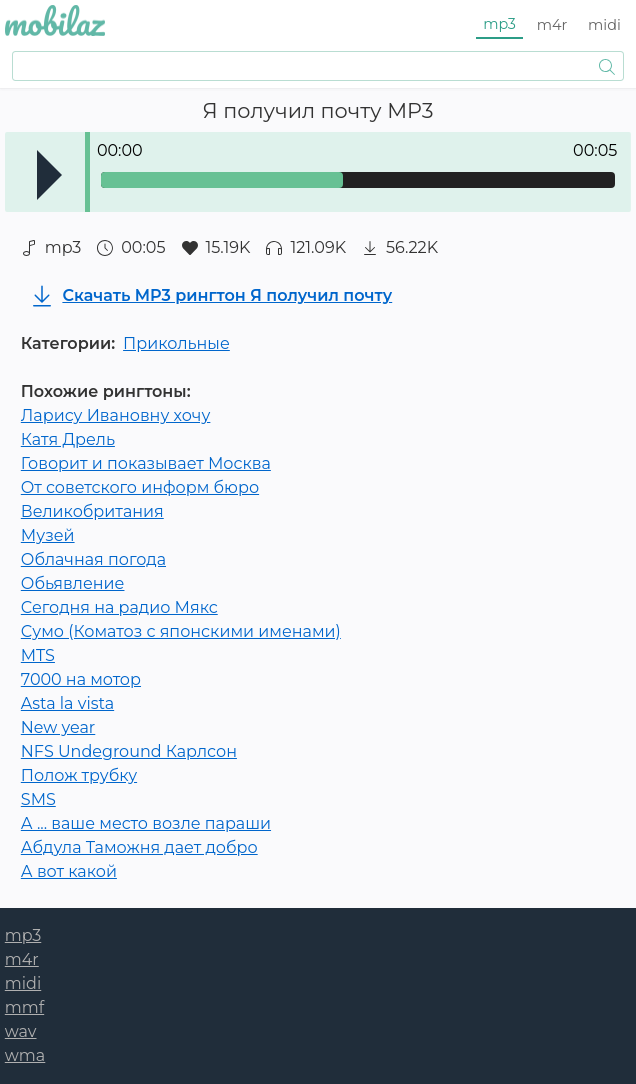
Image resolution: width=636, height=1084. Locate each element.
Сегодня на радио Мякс (119, 607)
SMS (38, 799)
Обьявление (73, 583)
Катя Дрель (68, 439)
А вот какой (69, 871)
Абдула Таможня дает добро (139, 847)
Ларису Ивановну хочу (116, 415)
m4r (552, 25)
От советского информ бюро (140, 487)
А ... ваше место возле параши (146, 823)
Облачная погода (93, 559)
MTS (38, 655)
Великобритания (92, 511)
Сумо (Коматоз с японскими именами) (181, 631)
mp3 (499, 24)
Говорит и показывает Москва (146, 463)
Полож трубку (79, 775)
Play (49, 175)
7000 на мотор (81, 679)
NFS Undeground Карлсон (129, 751)
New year (58, 727)
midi (604, 25)
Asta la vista (67, 703)
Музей (48, 535)
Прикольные (176, 343)
